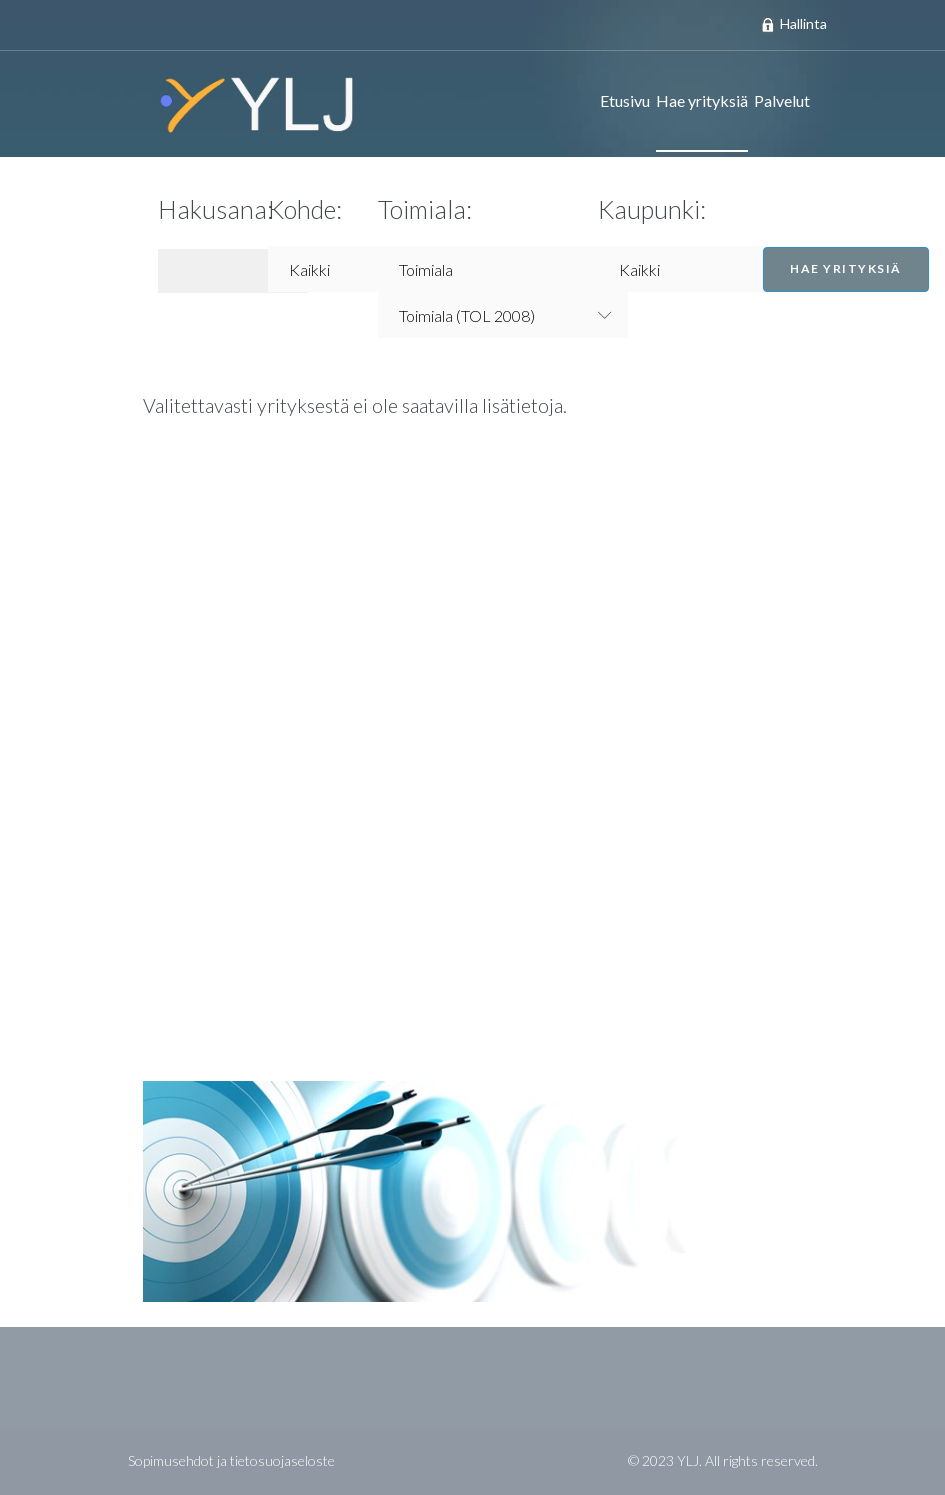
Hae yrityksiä (702, 100)
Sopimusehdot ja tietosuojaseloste (231, 1460)
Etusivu (625, 100)
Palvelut (782, 100)
